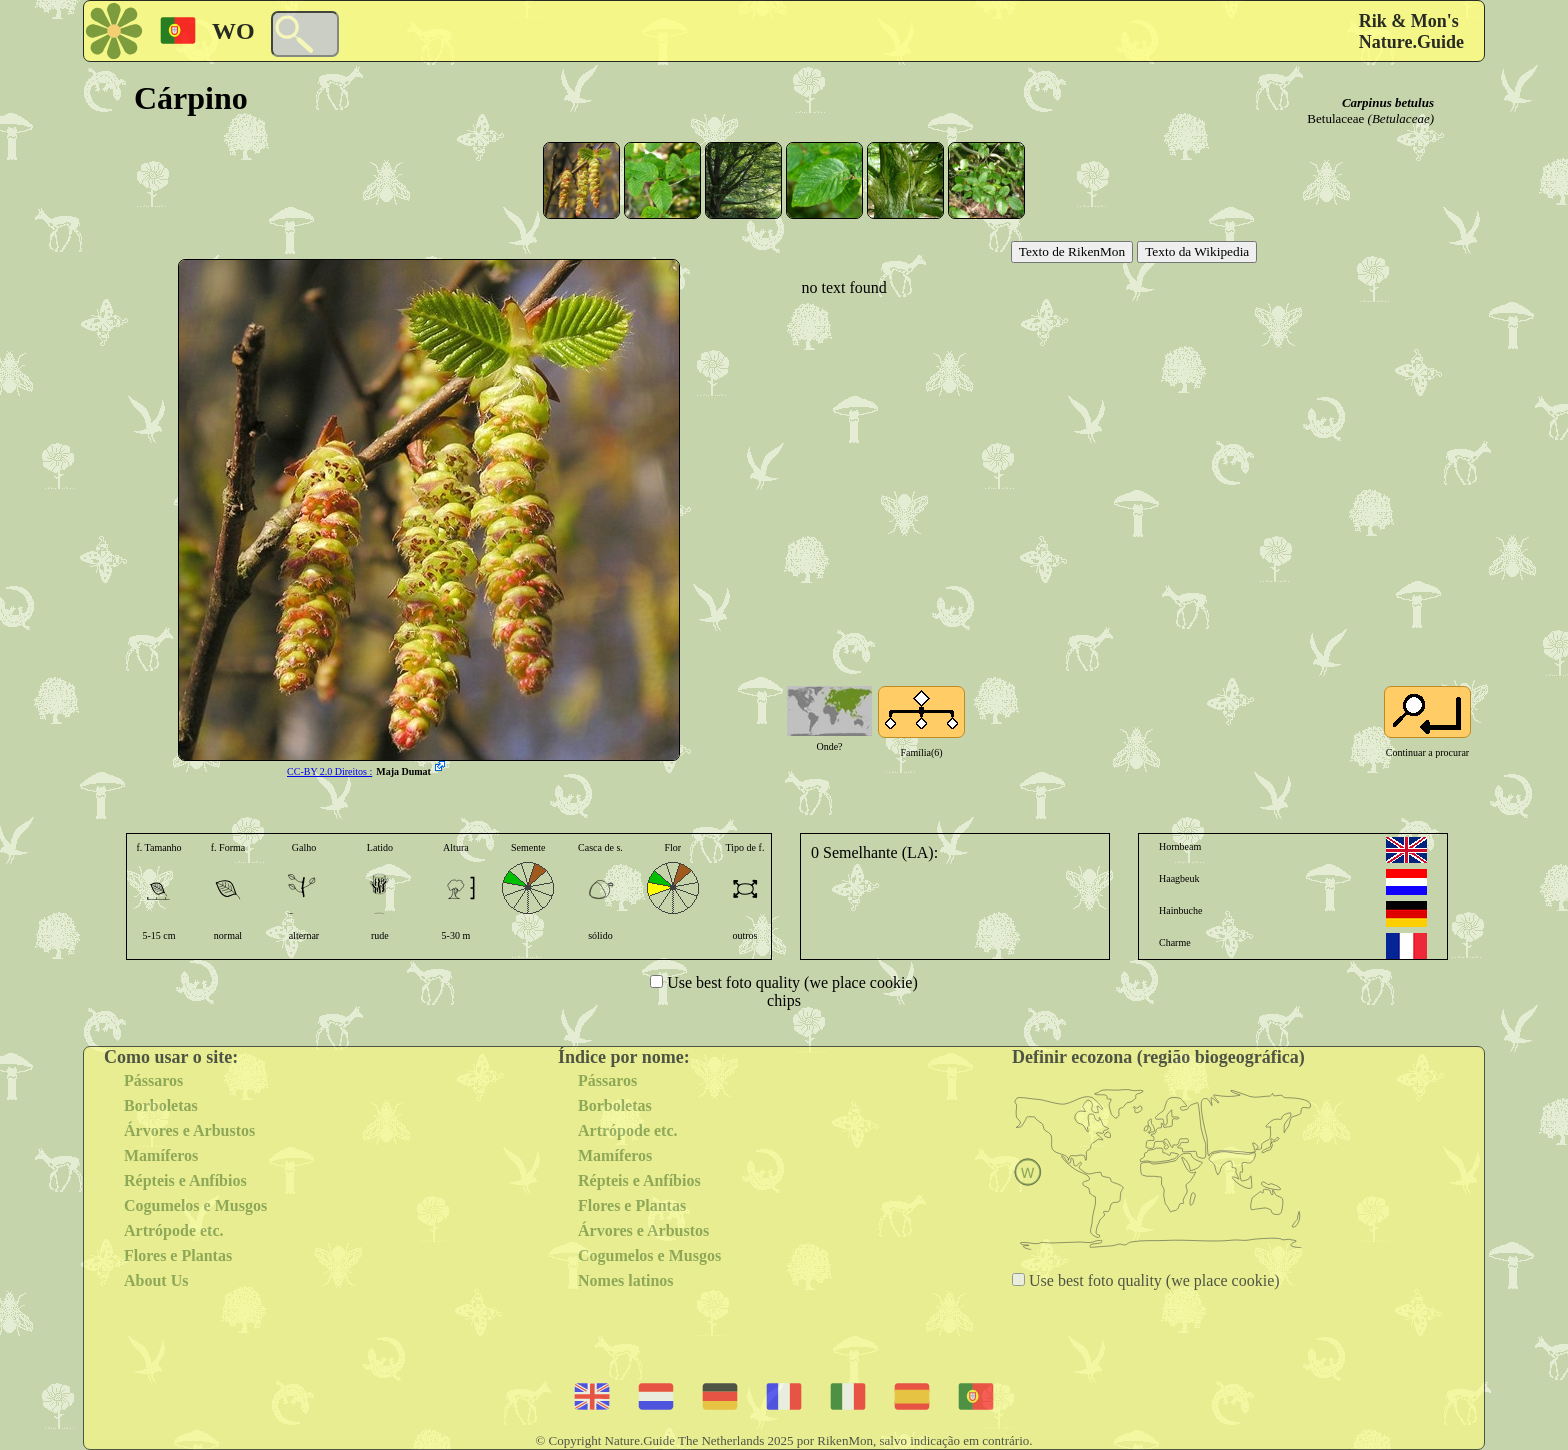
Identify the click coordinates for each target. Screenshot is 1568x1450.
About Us (156, 1280)
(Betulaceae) (1401, 118)
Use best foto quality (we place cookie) (790, 982)
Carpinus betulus (1388, 102)
